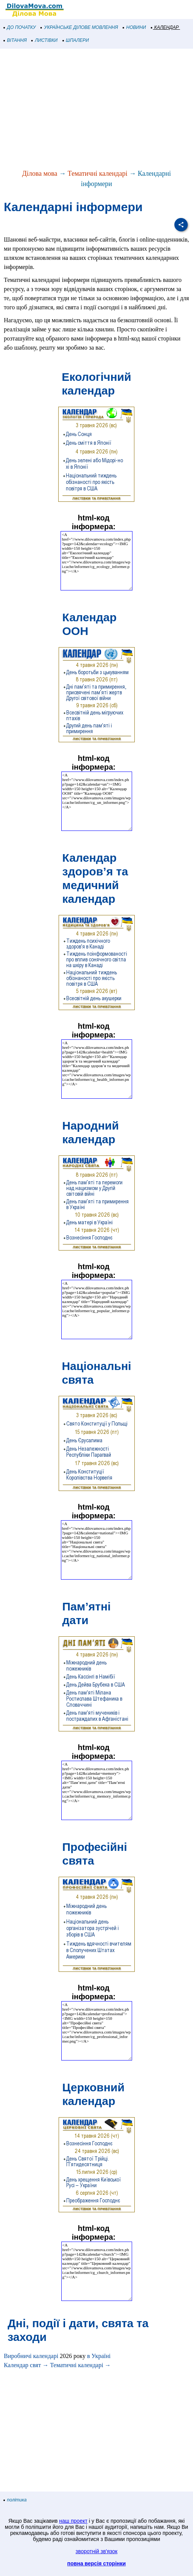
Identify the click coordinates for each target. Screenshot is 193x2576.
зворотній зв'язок (97, 2551)
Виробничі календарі (31, 2356)
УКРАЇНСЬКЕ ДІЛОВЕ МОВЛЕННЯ (79, 27)
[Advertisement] (96, 109)
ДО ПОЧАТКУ (20, 27)
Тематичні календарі (98, 173)
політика (15, 2500)
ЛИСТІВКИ (44, 40)
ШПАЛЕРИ (76, 40)
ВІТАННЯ (15, 40)
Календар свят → (26, 2365)
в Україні (99, 2356)
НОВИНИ (134, 27)
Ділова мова (39, 173)
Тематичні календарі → (80, 2365)
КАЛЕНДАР (165, 27)
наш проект (73, 2521)
